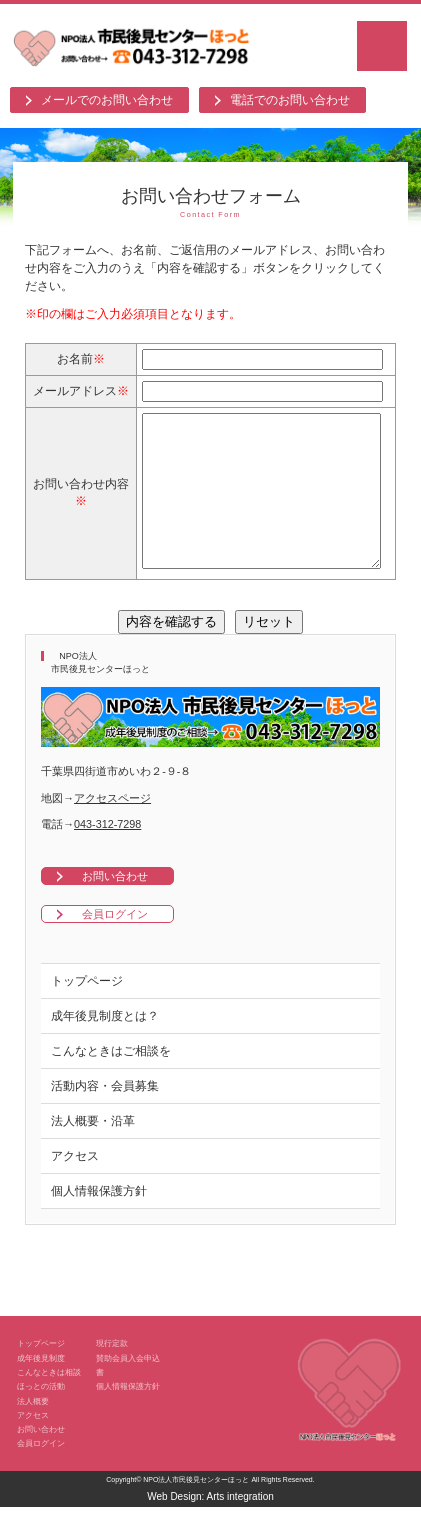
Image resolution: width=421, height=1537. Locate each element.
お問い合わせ (115, 906)
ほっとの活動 (41, 1416)
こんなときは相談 (49, 1402)
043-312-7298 (107, 854)
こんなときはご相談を (111, 1081)
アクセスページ (112, 828)
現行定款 (112, 1373)
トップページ (87, 1011)
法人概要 (33, 1431)
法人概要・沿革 (93, 1151)
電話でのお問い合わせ (290, 100)
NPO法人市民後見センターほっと (196, 1509)
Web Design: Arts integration (210, 1526)
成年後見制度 (41, 1388)
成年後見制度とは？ (105, 1046)
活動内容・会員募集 (105, 1116)
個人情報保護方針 (99, 1221)
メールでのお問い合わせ (107, 100)
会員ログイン (115, 944)
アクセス (75, 1186)
